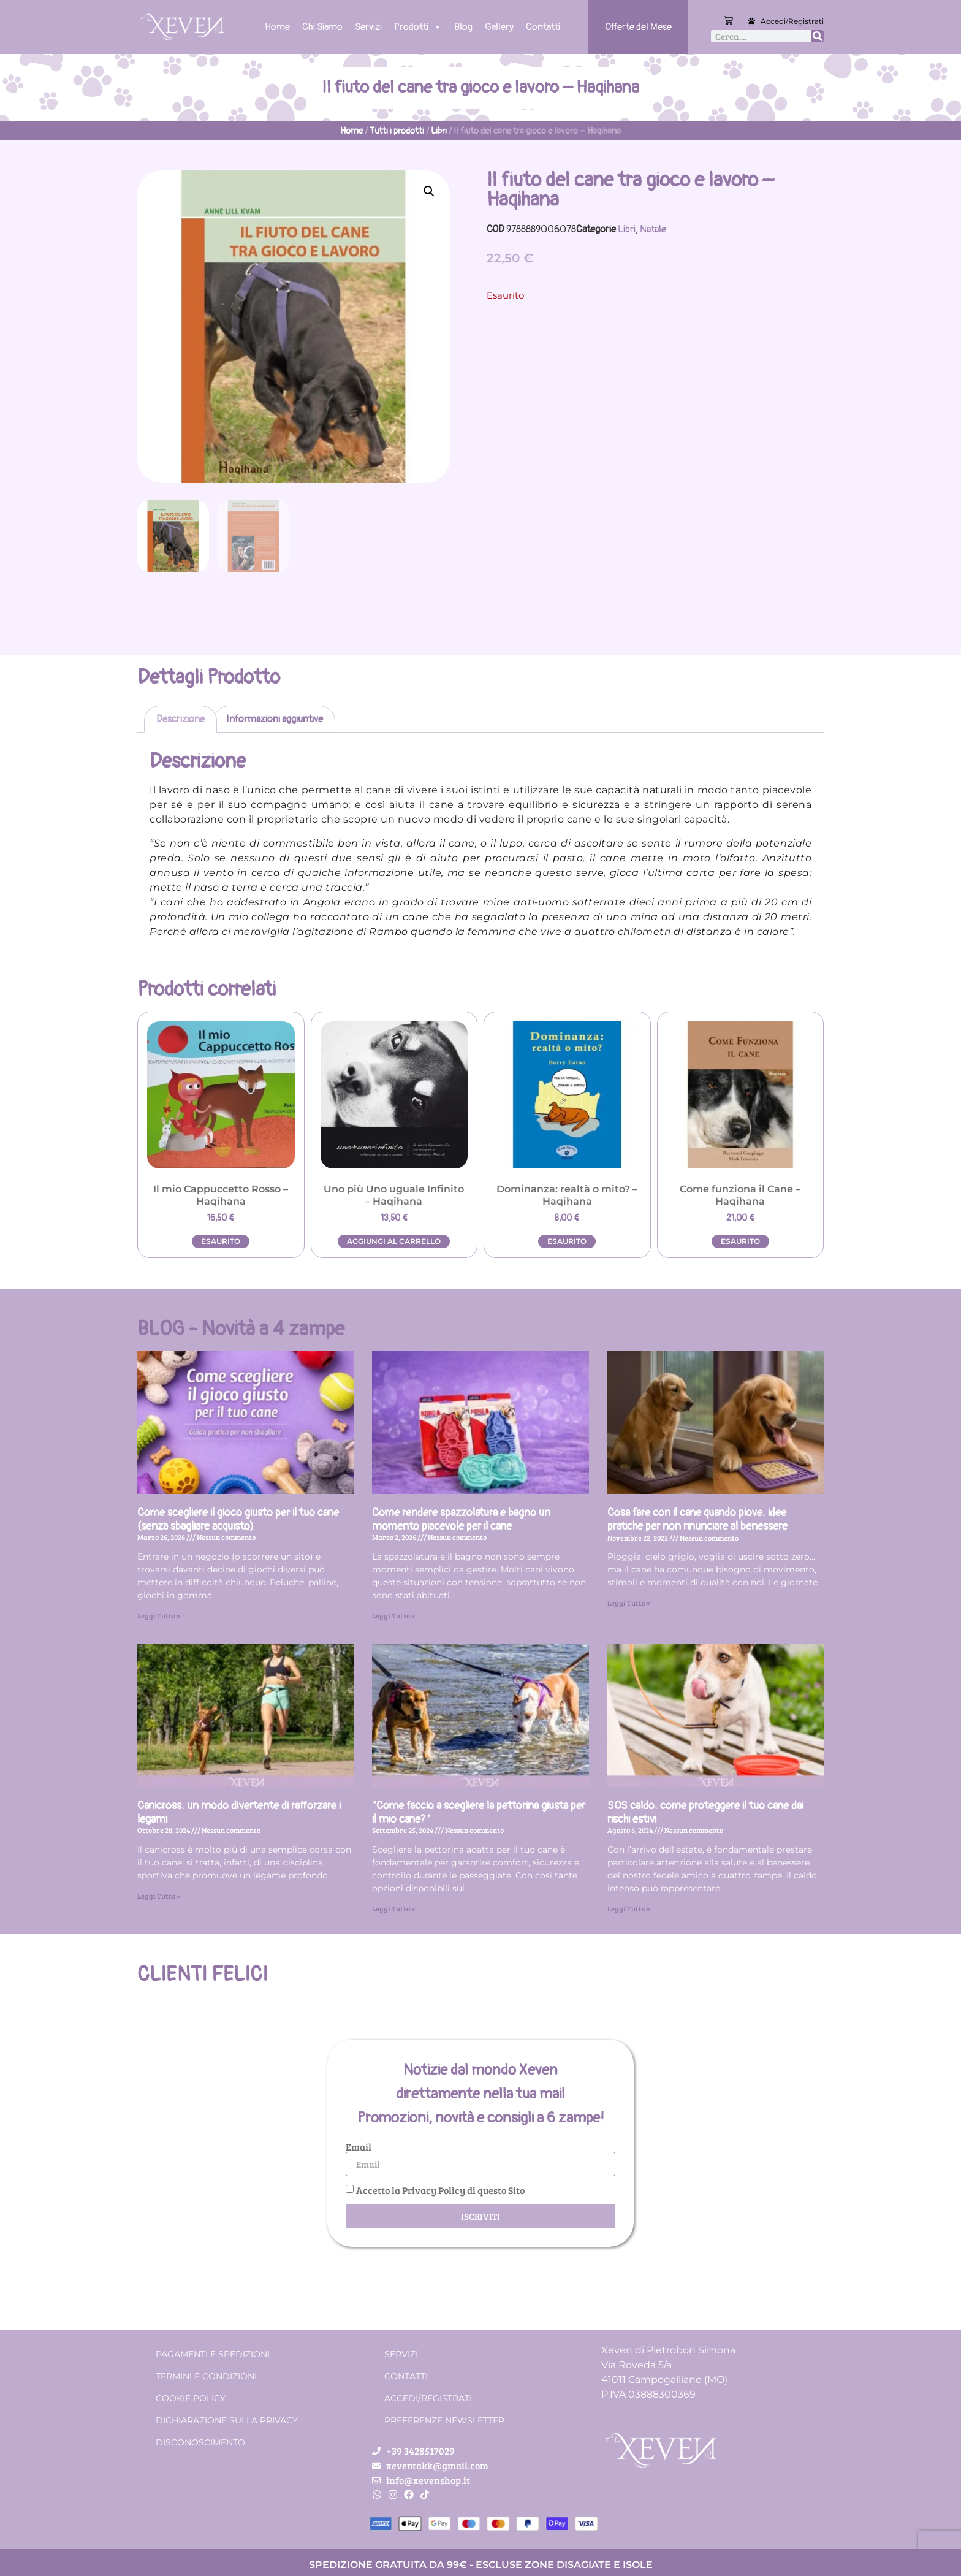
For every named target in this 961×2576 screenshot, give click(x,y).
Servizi (368, 27)
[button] (429, 191)
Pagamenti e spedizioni (213, 2354)
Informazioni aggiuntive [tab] (274, 719)
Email (358, 2147)
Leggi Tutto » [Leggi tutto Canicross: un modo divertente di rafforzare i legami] (158, 1895)
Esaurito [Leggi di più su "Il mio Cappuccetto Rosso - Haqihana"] (220, 1241)
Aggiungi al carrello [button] (394, 1241)
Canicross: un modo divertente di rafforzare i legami (239, 1812)
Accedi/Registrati (792, 21)
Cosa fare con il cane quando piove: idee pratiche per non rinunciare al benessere (697, 1519)
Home (277, 27)
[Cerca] (817, 36)
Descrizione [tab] (180, 719)
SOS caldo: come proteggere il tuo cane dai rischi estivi (705, 1812)
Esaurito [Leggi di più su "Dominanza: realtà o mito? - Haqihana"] (567, 1241)
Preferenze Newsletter (444, 2420)
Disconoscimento (200, 2442)
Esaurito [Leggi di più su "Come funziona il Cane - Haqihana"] (740, 1241)
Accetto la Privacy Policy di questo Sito (440, 2190)
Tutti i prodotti (397, 131)
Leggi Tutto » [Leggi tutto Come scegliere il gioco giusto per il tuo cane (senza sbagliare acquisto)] (158, 1615)
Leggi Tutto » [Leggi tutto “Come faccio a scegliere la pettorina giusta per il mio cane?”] (393, 1908)
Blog (463, 27)
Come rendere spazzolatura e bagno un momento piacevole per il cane (461, 1519)
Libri (439, 131)
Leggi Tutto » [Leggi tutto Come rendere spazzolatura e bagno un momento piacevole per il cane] (393, 1615)
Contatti (543, 27)
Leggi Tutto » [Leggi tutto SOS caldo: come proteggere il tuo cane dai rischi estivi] (628, 1908)
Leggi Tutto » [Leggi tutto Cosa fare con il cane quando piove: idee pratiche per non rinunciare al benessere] (628, 1602)
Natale (653, 229)
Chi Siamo (322, 27)
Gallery (499, 27)
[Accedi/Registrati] (751, 21)
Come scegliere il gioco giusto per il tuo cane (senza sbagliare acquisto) (238, 1519)
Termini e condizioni (206, 2376)
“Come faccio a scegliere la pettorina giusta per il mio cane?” (478, 1812)
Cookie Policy (191, 2398)
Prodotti (418, 27)
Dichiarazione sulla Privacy (227, 2420)
